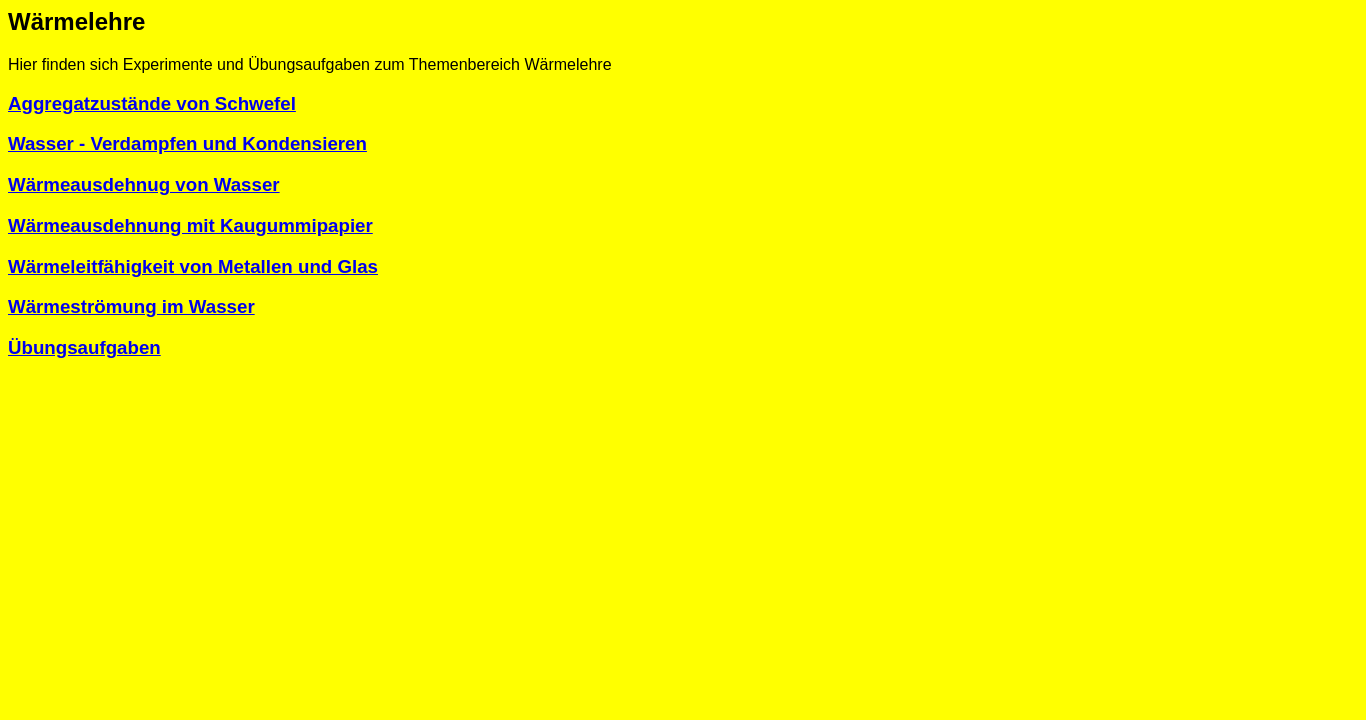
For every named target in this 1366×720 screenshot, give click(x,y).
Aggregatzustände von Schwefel (152, 103)
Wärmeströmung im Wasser (131, 306)
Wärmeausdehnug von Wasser (144, 184)
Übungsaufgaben (84, 347)
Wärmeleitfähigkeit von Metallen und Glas (193, 266)
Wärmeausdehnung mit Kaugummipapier (190, 225)
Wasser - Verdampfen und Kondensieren (187, 143)
